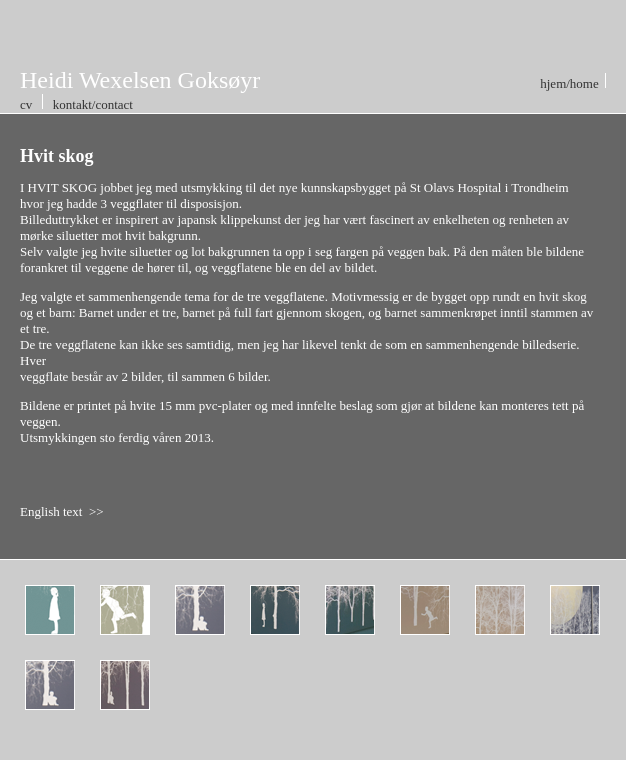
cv (28, 104)
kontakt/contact (91, 104)
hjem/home (571, 83)
